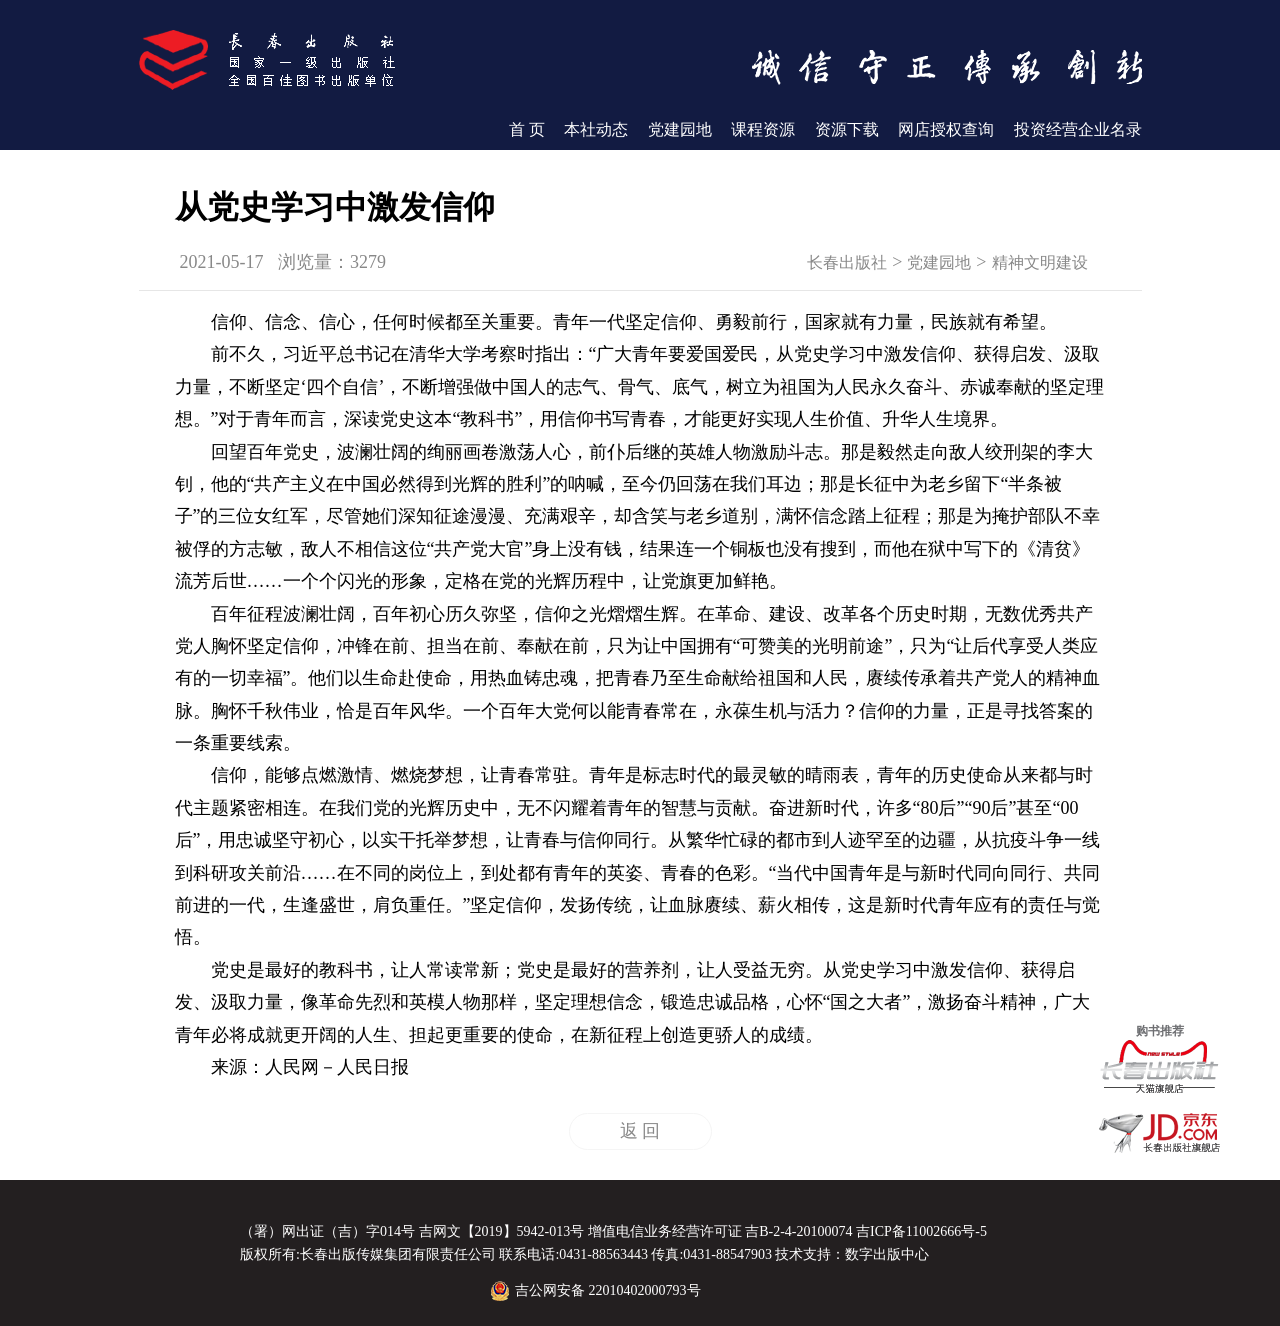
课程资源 (763, 129)
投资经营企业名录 (1078, 129)
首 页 (527, 129)
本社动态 (596, 129)
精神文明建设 (1040, 262)
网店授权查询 (946, 129)
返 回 (640, 1131)
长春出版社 (847, 262)
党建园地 (680, 129)
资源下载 (847, 129)
